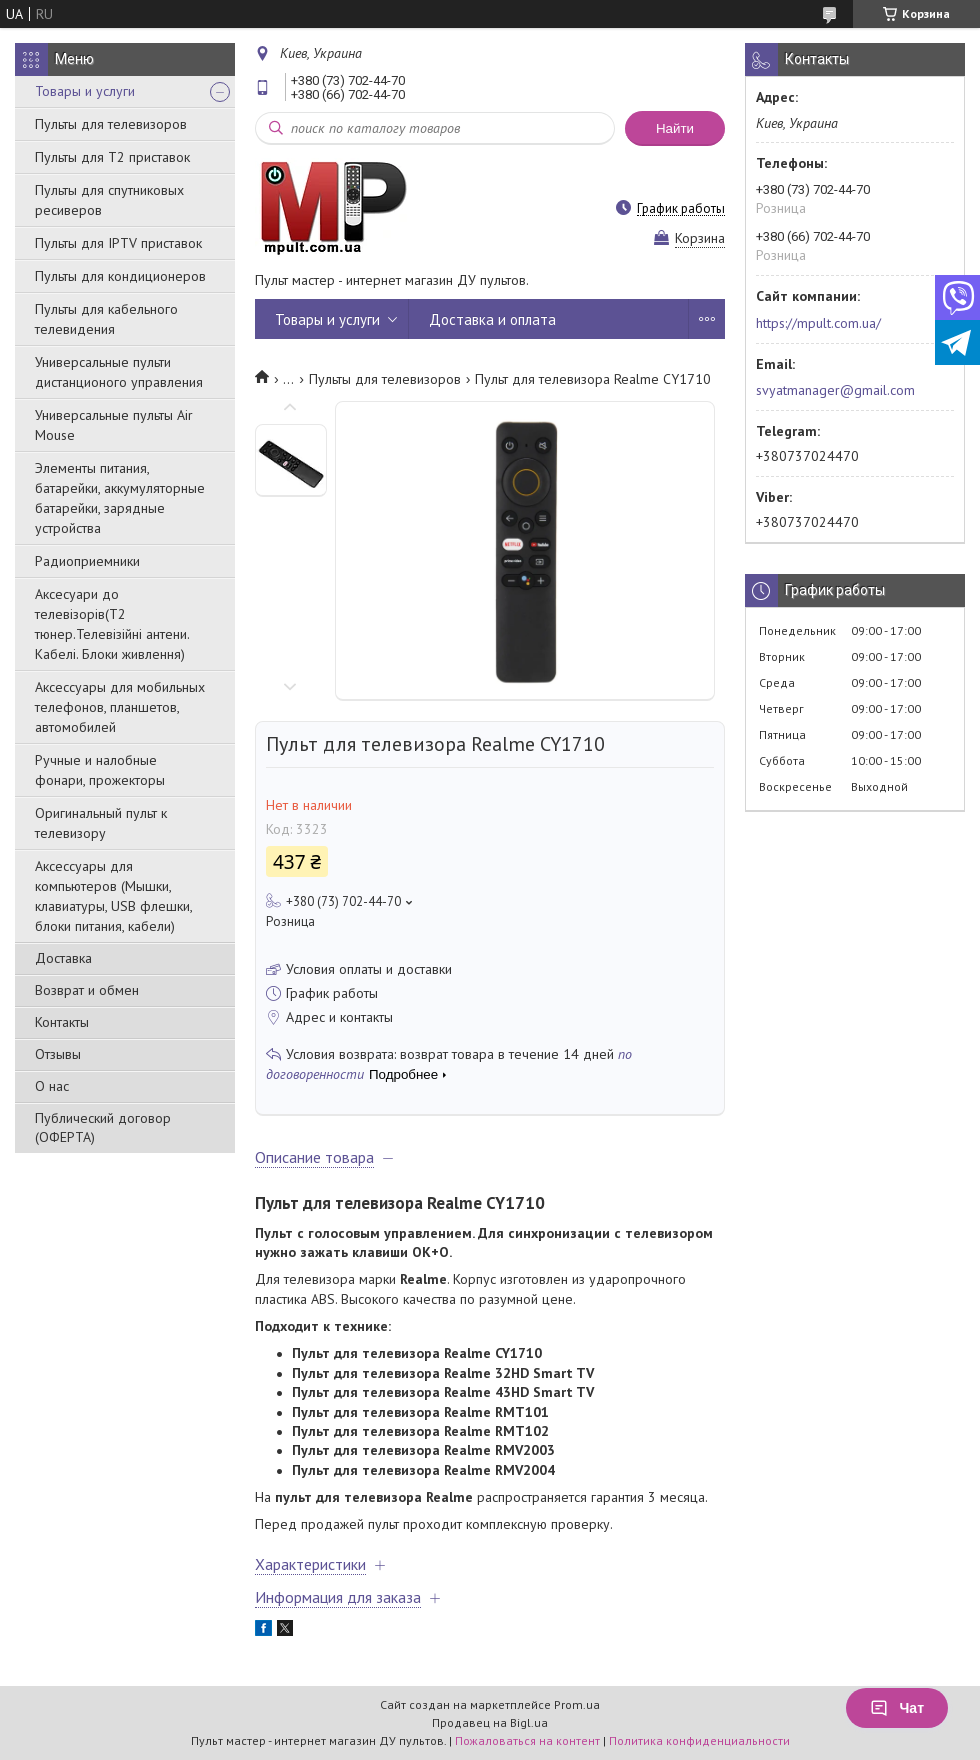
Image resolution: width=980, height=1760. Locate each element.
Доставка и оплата (492, 319)
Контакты (62, 1022)
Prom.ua (577, 1704)
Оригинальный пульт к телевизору (101, 823)
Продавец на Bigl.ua (490, 1722)
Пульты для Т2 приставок (112, 157)
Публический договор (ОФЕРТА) (103, 1127)
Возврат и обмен (87, 990)
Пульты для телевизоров (111, 124)
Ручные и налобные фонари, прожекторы (100, 770)
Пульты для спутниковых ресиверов (109, 200)
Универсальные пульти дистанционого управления (119, 372)
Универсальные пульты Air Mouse (114, 425)
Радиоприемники (87, 561)
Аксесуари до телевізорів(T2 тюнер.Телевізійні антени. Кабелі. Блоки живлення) (112, 624)
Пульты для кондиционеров (120, 276)
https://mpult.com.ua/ (818, 323)
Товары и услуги (85, 91)
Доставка (63, 958)
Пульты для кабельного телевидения (106, 319)
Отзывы (58, 1054)
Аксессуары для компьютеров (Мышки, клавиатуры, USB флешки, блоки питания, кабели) (113, 896)
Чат (897, 1708)
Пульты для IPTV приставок (118, 243)
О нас (52, 1086)
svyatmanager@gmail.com (835, 390)
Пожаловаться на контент (527, 1740)
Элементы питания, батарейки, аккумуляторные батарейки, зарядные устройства (120, 498)
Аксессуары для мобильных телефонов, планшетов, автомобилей (120, 707)
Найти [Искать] (675, 128)
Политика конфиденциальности (699, 1740)
